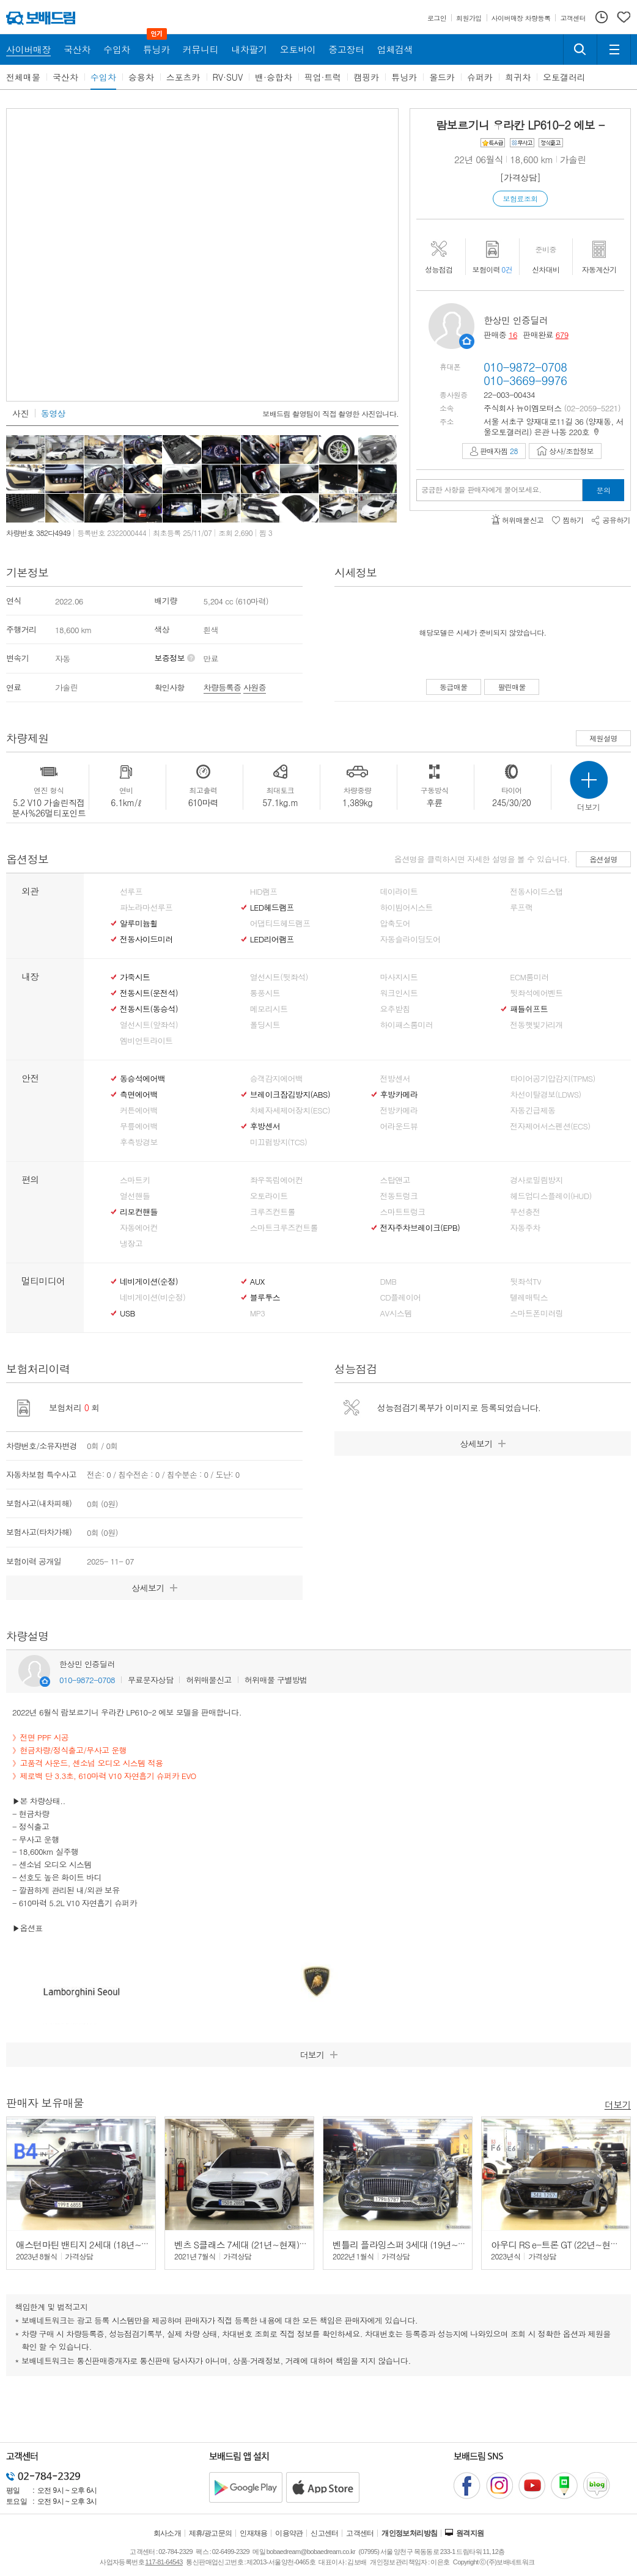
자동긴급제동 (532, 1110)
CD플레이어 (400, 1297)
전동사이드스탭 (536, 891)
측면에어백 (139, 1094)
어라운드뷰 (399, 1126)
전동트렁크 (399, 1196)
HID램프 (264, 891)
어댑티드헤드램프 (280, 923)
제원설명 (603, 738)
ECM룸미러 (529, 977)
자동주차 (525, 1228)
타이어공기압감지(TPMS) (552, 1078)
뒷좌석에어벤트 (536, 993)
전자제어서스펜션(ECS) (550, 1126)
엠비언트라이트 (146, 1041)
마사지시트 (399, 977)
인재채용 (254, 2533)
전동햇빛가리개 (536, 1025)
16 (513, 334)
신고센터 (325, 2533)
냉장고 (131, 1243)
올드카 (442, 77)
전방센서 (395, 1078)
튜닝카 (404, 77)
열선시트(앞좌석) (149, 1025)
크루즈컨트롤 (272, 1212)
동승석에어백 (142, 1078)
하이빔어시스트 (406, 907)
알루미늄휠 (139, 923)
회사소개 (167, 2533)
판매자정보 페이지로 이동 (466, 341)
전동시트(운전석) (149, 993)
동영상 (53, 413)
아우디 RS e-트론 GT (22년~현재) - (560, 2244)
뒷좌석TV (525, 1281)
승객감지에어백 (276, 1078)
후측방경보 (139, 1142)
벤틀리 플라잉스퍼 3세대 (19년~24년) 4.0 (413, 2244)
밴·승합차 (273, 77)
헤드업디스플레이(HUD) (551, 1196)
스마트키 (135, 1180)
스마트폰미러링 (536, 1313)
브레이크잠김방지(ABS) (290, 1094)
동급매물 (454, 686)
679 (562, 334)
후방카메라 (399, 1094)
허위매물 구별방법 (276, 1680)
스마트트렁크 (402, 1212)
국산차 (65, 77)
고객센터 (360, 2533)
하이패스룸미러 (406, 1025)
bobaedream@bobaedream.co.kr (311, 2551)
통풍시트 (265, 993)
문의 (604, 490)
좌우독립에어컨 (276, 1180)
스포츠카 (183, 77)
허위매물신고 (208, 1680)
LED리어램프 (272, 939)
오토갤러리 (564, 77)
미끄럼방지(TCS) (278, 1142)
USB (127, 1313)
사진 (20, 413)
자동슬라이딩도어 (410, 939)
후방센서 (265, 1126)
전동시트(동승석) (149, 1009)
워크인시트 (399, 993)
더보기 (618, 2103)
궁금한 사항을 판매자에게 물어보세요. (481, 489)
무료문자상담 (150, 1680)
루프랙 (521, 907)
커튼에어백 (139, 1110)
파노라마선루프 (146, 907)
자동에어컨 (139, 1228)
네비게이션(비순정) (152, 1297)
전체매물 (23, 77)
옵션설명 (603, 859)
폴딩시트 (265, 1025)
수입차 (103, 77)
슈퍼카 (480, 77)
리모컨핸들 (139, 1212)
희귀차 (518, 77)
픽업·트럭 (323, 77)
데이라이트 (399, 891)
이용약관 (289, 2533)
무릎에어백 (139, 1126)
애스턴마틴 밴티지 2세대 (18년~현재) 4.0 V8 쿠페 (111, 2244)
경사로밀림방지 (536, 1180)
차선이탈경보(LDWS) (545, 1094)
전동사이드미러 (146, 939)
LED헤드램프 (272, 907)
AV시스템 (396, 1313)
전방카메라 (399, 1110)
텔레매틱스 (529, 1297)
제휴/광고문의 (210, 2533)
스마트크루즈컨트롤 (284, 1228)
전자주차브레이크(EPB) (420, 1228)
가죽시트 (135, 977)
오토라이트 (269, 1196)
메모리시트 (269, 1009)
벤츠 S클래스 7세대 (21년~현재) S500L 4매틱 (262, 2244)
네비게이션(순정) (149, 1281)
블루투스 (265, 1297)
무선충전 (525, 1212)
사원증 (254, 687)
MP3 (257, 1313)
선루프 (131, 891)
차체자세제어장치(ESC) (290, 1110)
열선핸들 (135, 1196)
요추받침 (395, 1009)
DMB (388, 1281)
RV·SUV (228, 77)
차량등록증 (222, 687)
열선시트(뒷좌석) (279, 977)
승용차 (141, 77)
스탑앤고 (395, 1180)
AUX (257, 1281)
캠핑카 (366, 77)
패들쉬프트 (529, 1009)
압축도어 (395, 923)
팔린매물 (512, 686)
